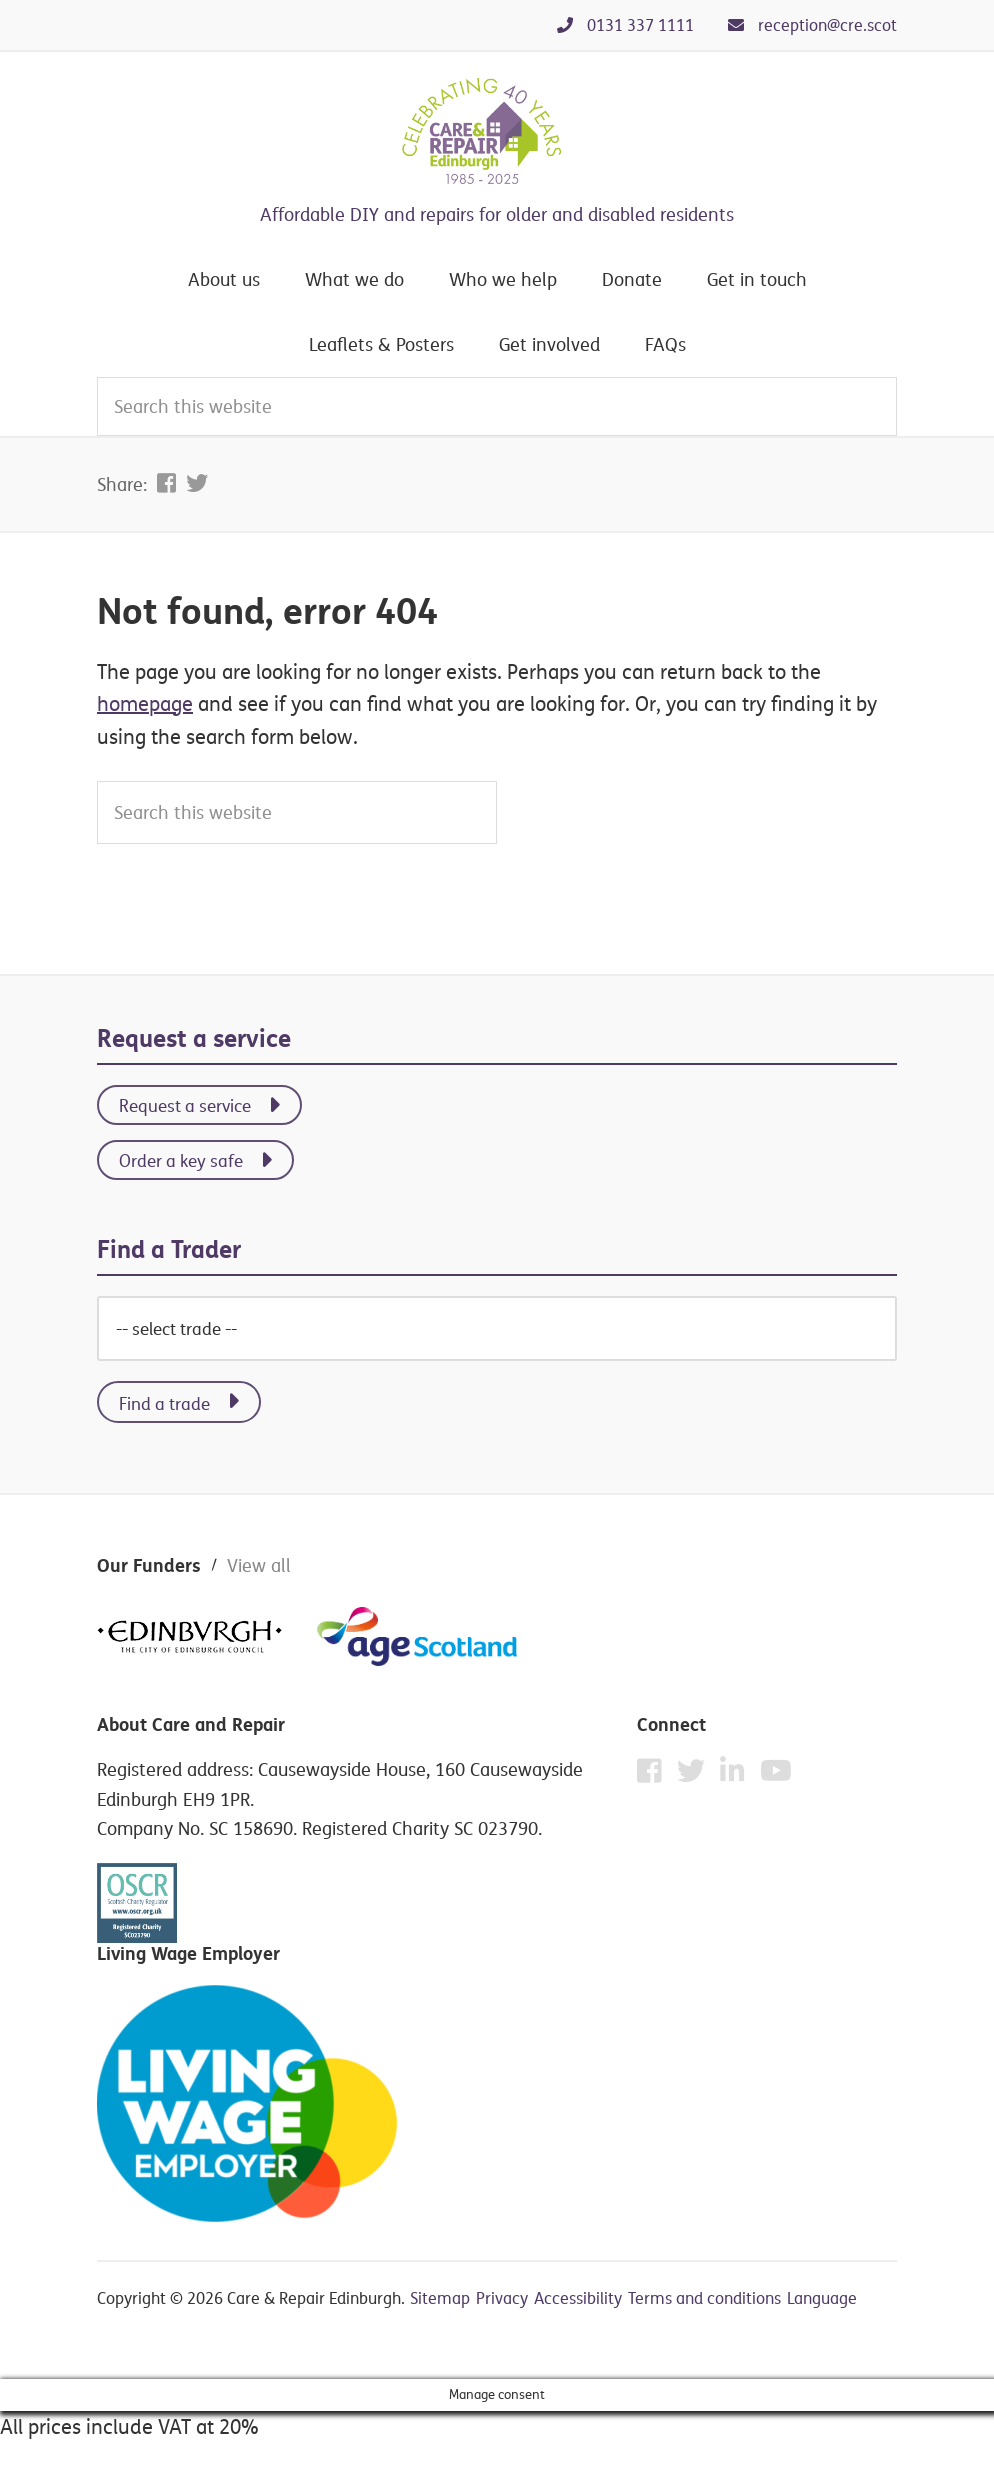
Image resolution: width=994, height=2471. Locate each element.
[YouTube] (776, 1771)
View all (259, 1565)
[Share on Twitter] (197, 483)
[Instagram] (737, 1776)
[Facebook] (654, 1776)
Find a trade (164, 1403)
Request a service (185, 1105)
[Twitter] (696, 1776)
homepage (145, 703)
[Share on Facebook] (169, 483)
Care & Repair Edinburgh (497, 132)
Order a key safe (181, 1160)
